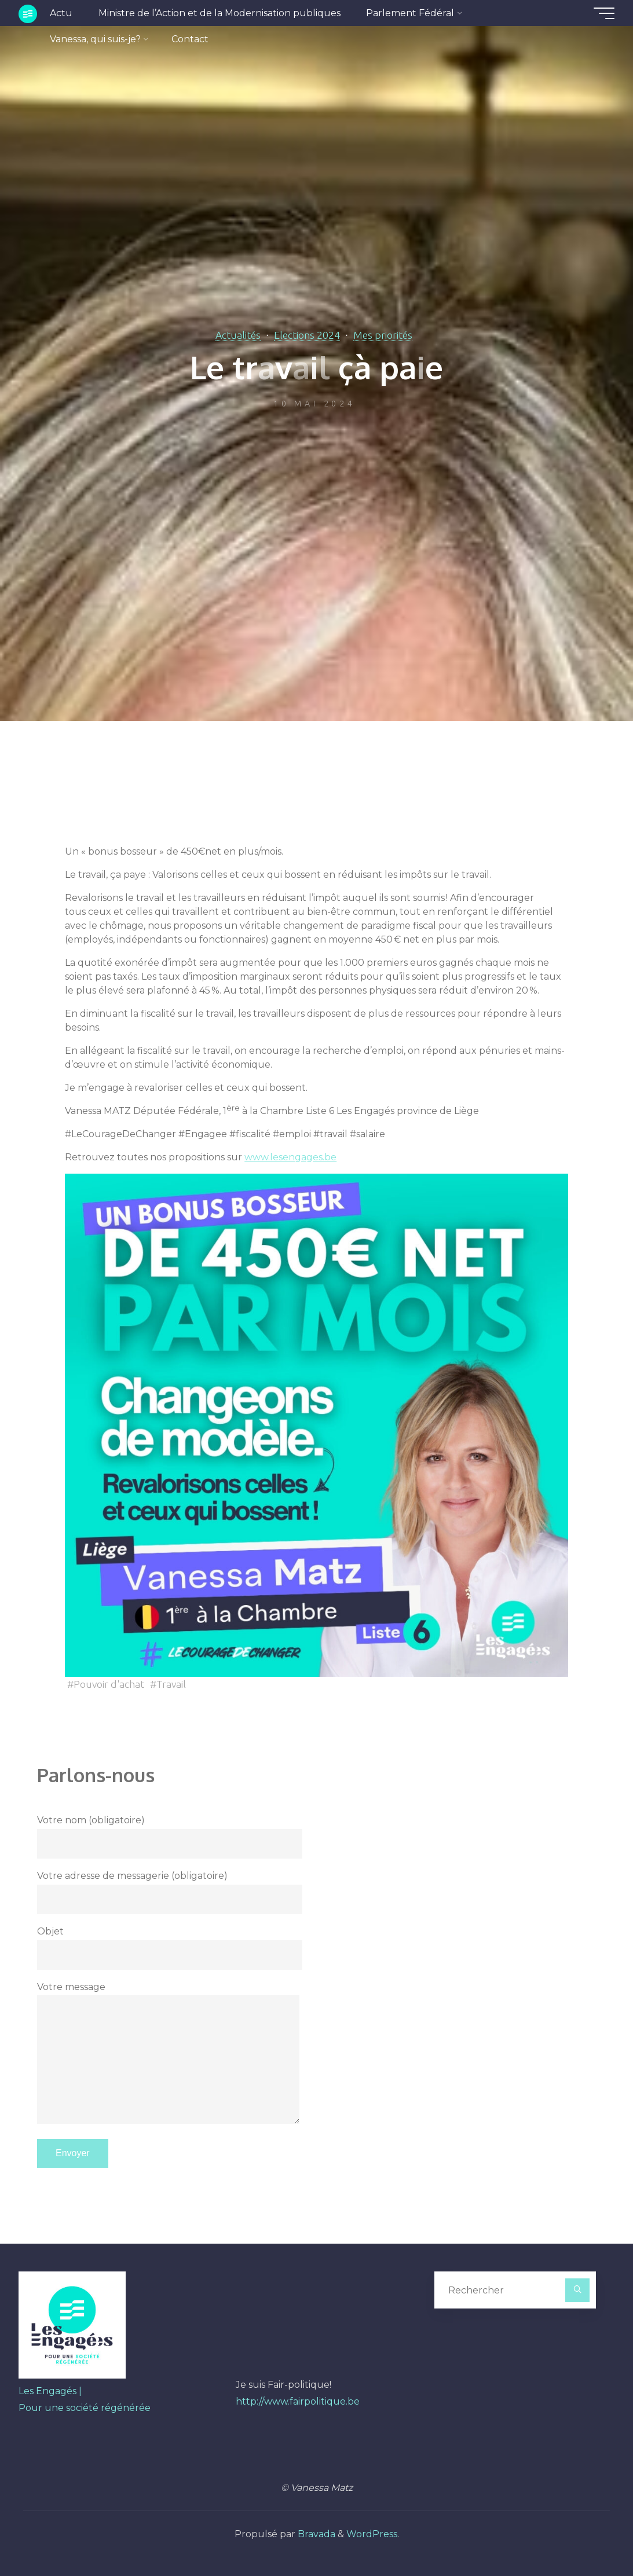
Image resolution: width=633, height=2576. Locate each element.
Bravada (315, 2534)
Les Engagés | (50, 2391)
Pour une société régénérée (85, 2407)
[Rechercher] (577, 2290)
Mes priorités (382, 334)
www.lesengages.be (290, 1157)
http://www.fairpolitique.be (298, 2401)
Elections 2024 (307, 334)
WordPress (371, 2534)
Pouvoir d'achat (109, 1684)
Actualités (238, 334)
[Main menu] (604, 13)
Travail (171, 1684)
